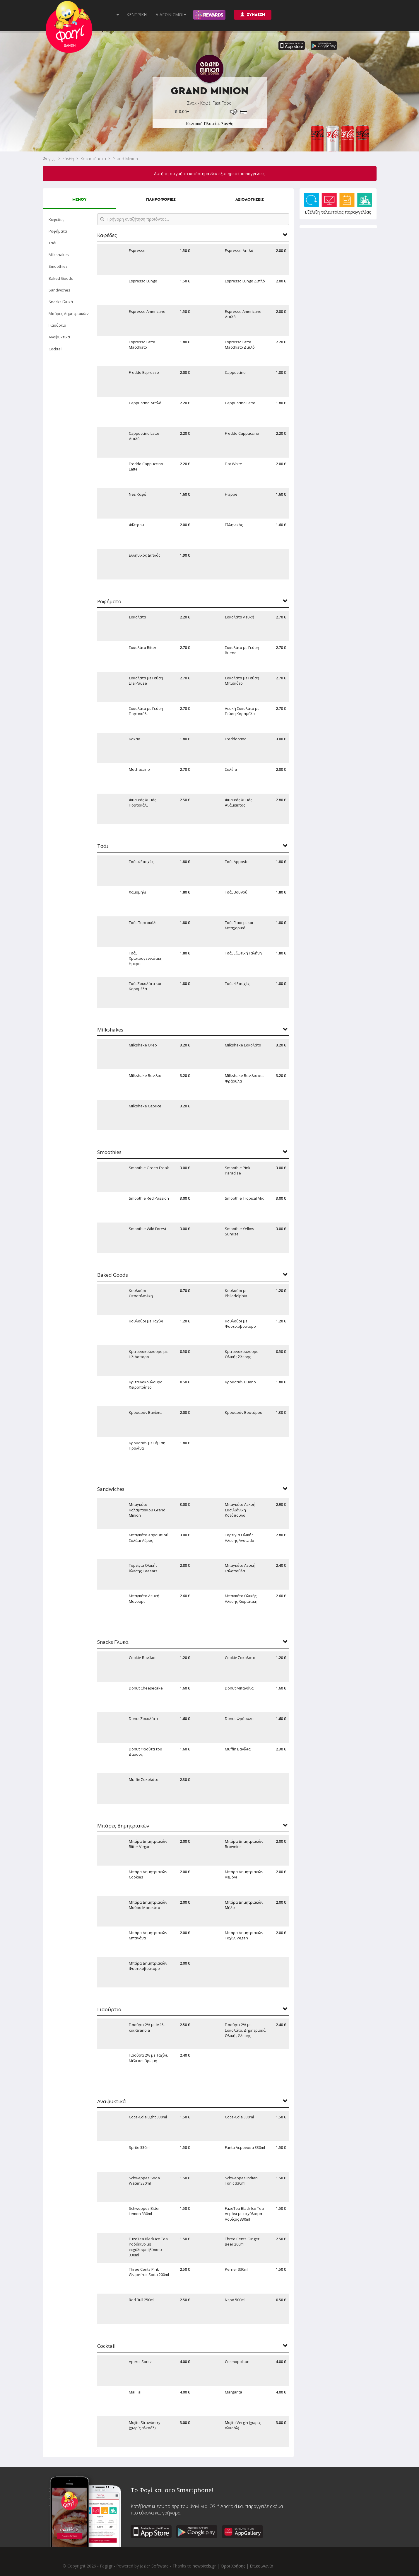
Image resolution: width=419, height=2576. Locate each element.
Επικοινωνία (261, 2566)
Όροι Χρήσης (232, 2566)
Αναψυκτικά (59, 337)
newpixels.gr (204, 2566)
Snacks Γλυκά (61, 301)
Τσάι (53, 243)
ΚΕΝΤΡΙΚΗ (136, 14)
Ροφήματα (58, 231)
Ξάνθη (68, 158)
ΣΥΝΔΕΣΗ (252, 14)
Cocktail (55, 349)
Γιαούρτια (57, 325)
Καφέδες (56, 219)
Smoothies (58, 266)
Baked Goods (61, 278)
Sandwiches (59, 290)
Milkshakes (59, 254)
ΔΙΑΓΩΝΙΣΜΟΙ (170, 14)
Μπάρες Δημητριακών (68, 313)
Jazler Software (154, 2566)
